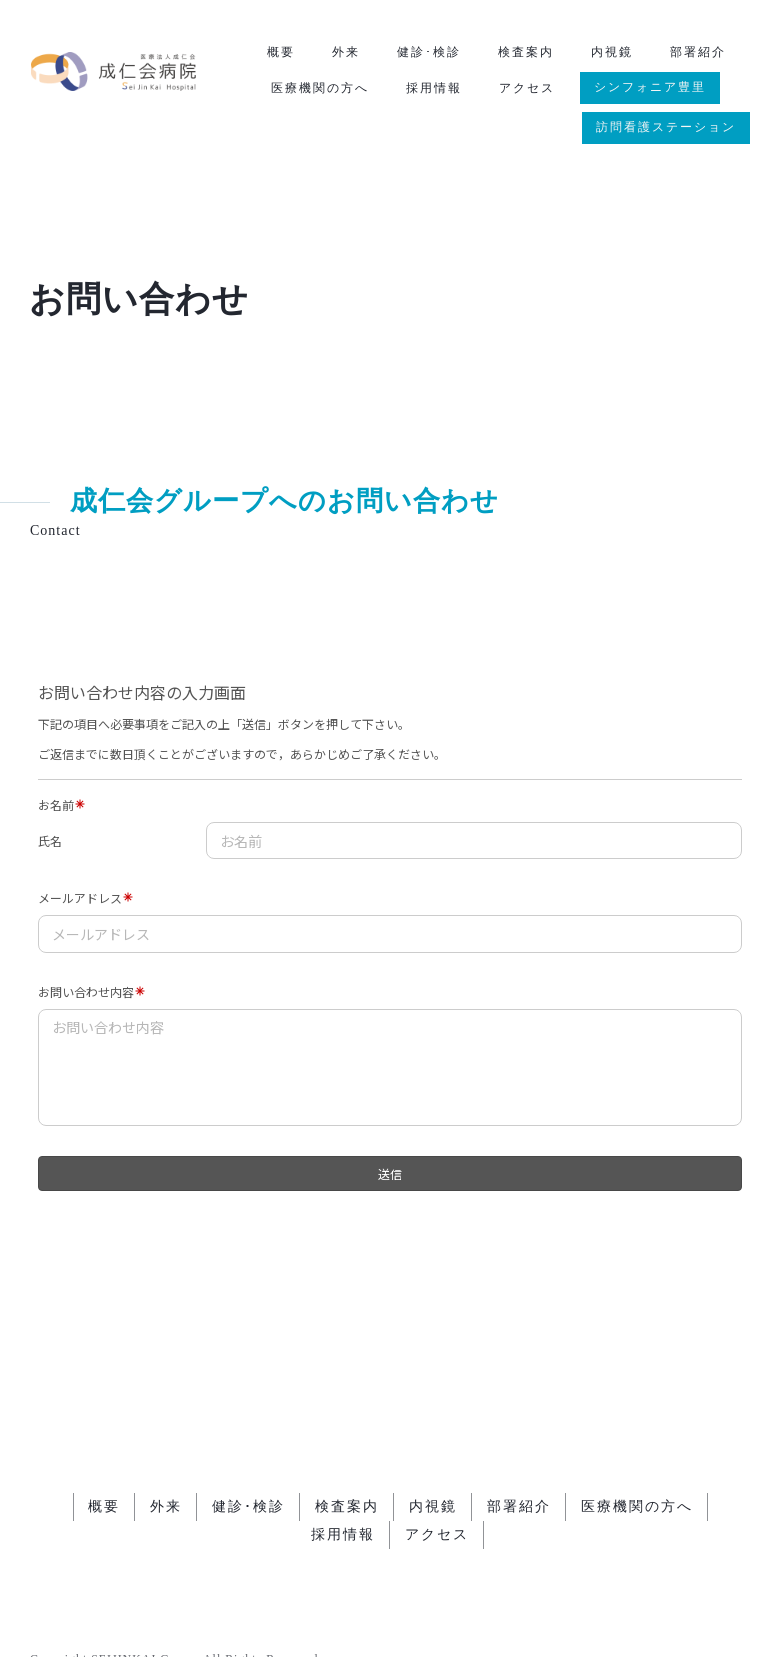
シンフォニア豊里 (650, 87)
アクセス (527, 88)
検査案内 (526, 52)
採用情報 (434, 88)
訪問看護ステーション (666, 127)
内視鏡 (612, 52)
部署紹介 (698, 52)
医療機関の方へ (320, 88)
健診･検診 (429, 52)
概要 (281, 52)
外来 (346, 52)
